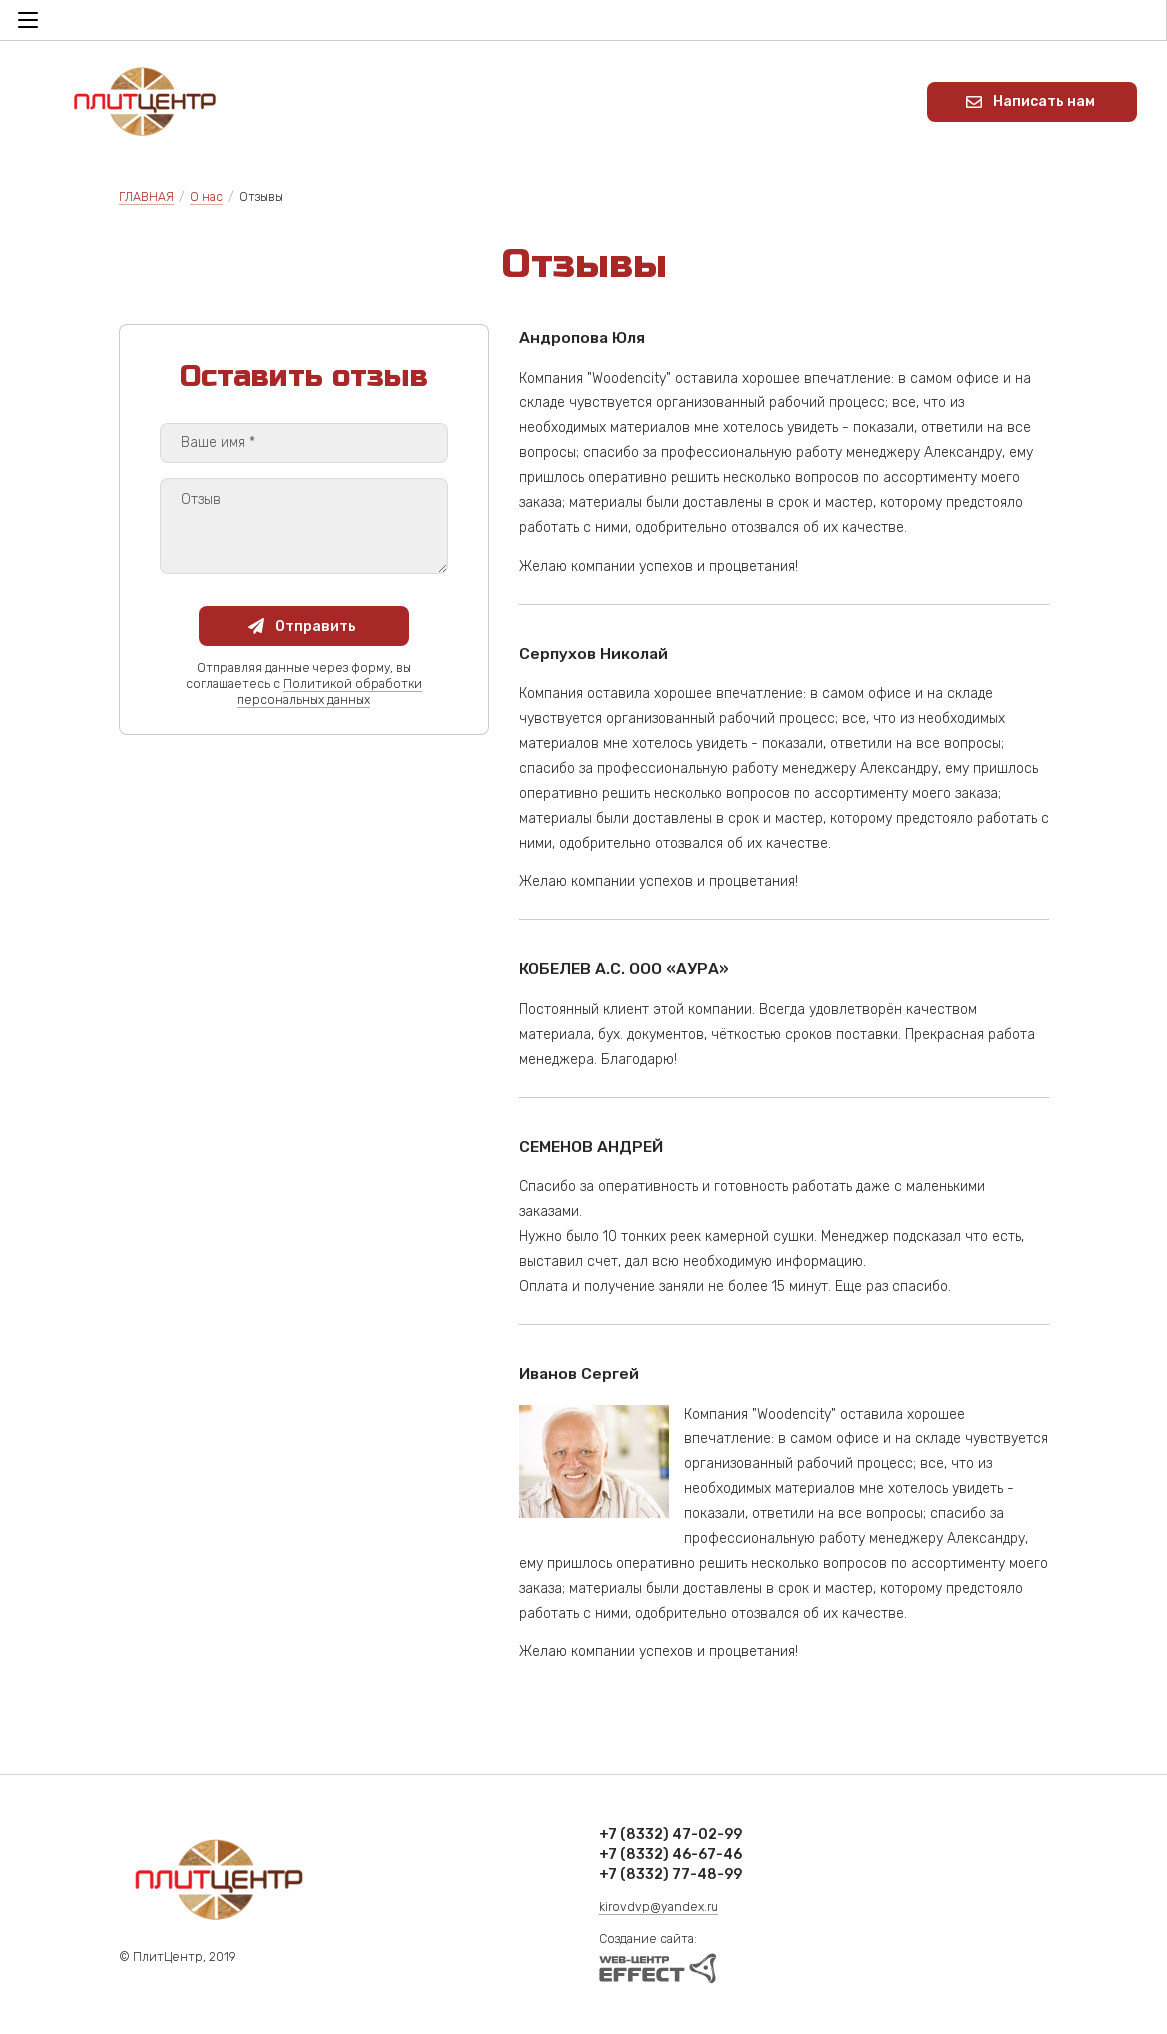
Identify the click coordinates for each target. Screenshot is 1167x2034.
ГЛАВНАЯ (146, 197)
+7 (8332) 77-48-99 (670, 1874)
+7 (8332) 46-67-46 (670, 1854)
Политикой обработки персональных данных (329, 692)
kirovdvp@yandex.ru (658, 1907)
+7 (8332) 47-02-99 (670, 1834)
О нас (206, 197)
